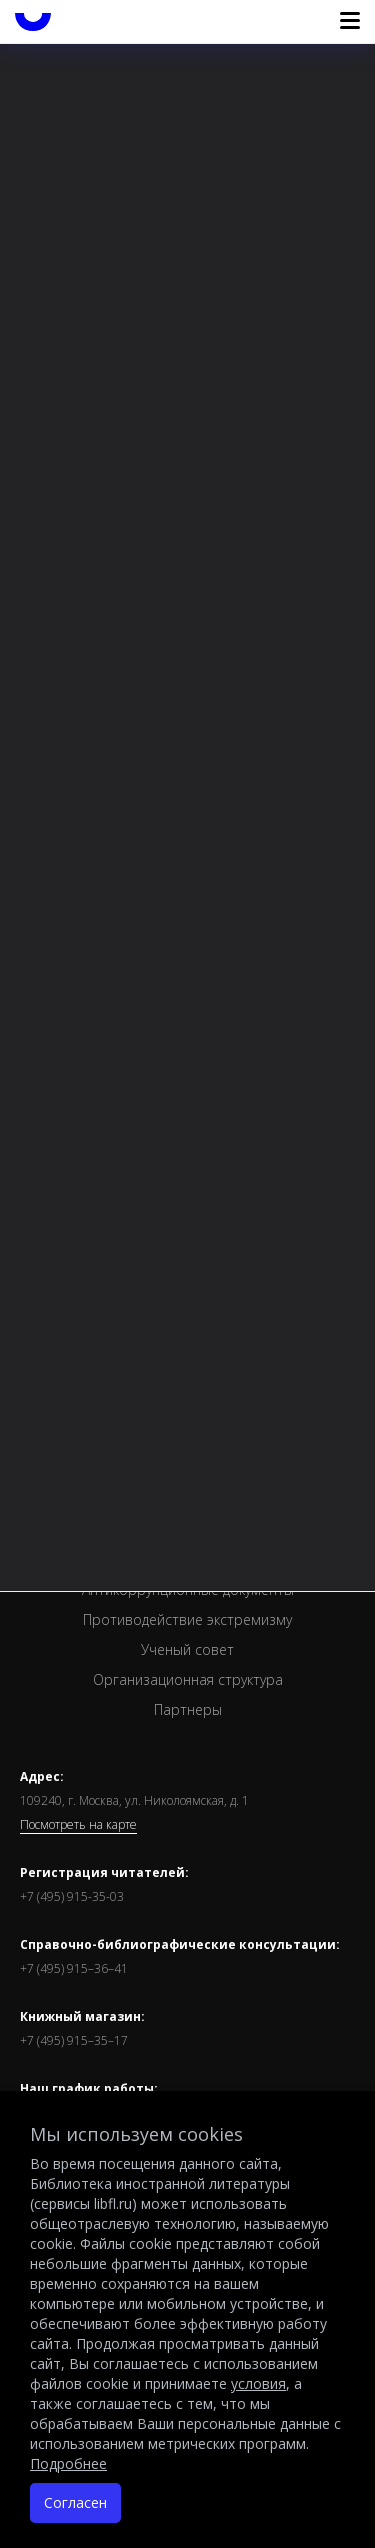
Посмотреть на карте (78, 1825)
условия (258, 2383)
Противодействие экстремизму (187, 1619)
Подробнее (68, 2463)
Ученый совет (187, 1649)
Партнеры (188, 1709)
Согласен (75, 2502)
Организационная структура (188, 1679)
